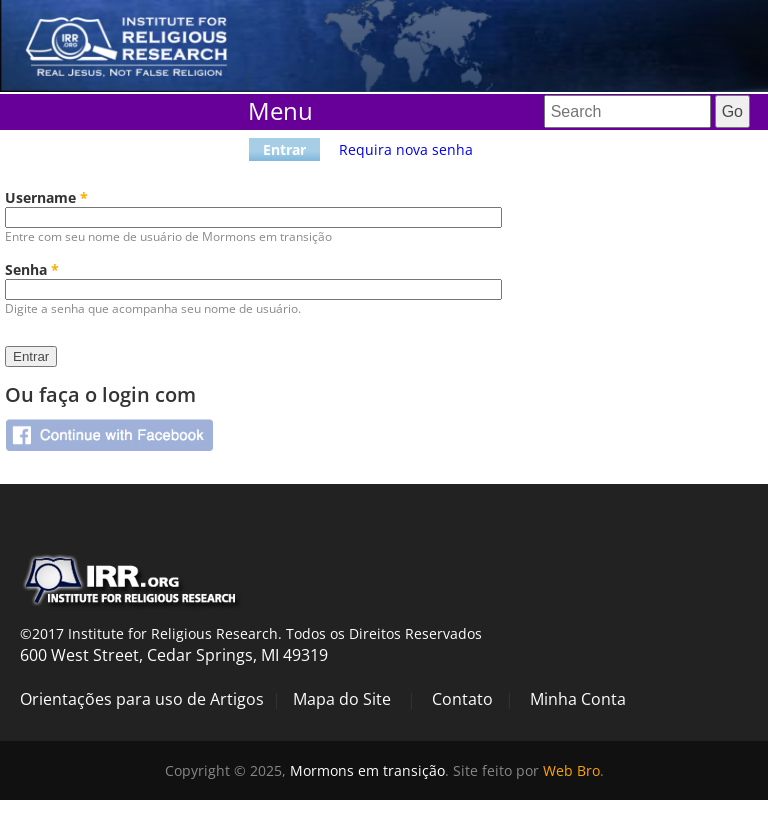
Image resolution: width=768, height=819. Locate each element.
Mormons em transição (367, 770)
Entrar (284, 149)
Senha (32, 269)
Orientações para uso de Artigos (142, 699)
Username (46, 197)
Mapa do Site (342, 699)
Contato (462, 699)
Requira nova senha (406, 149)
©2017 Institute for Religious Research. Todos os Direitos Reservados (251, 633)
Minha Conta (578, 699)
